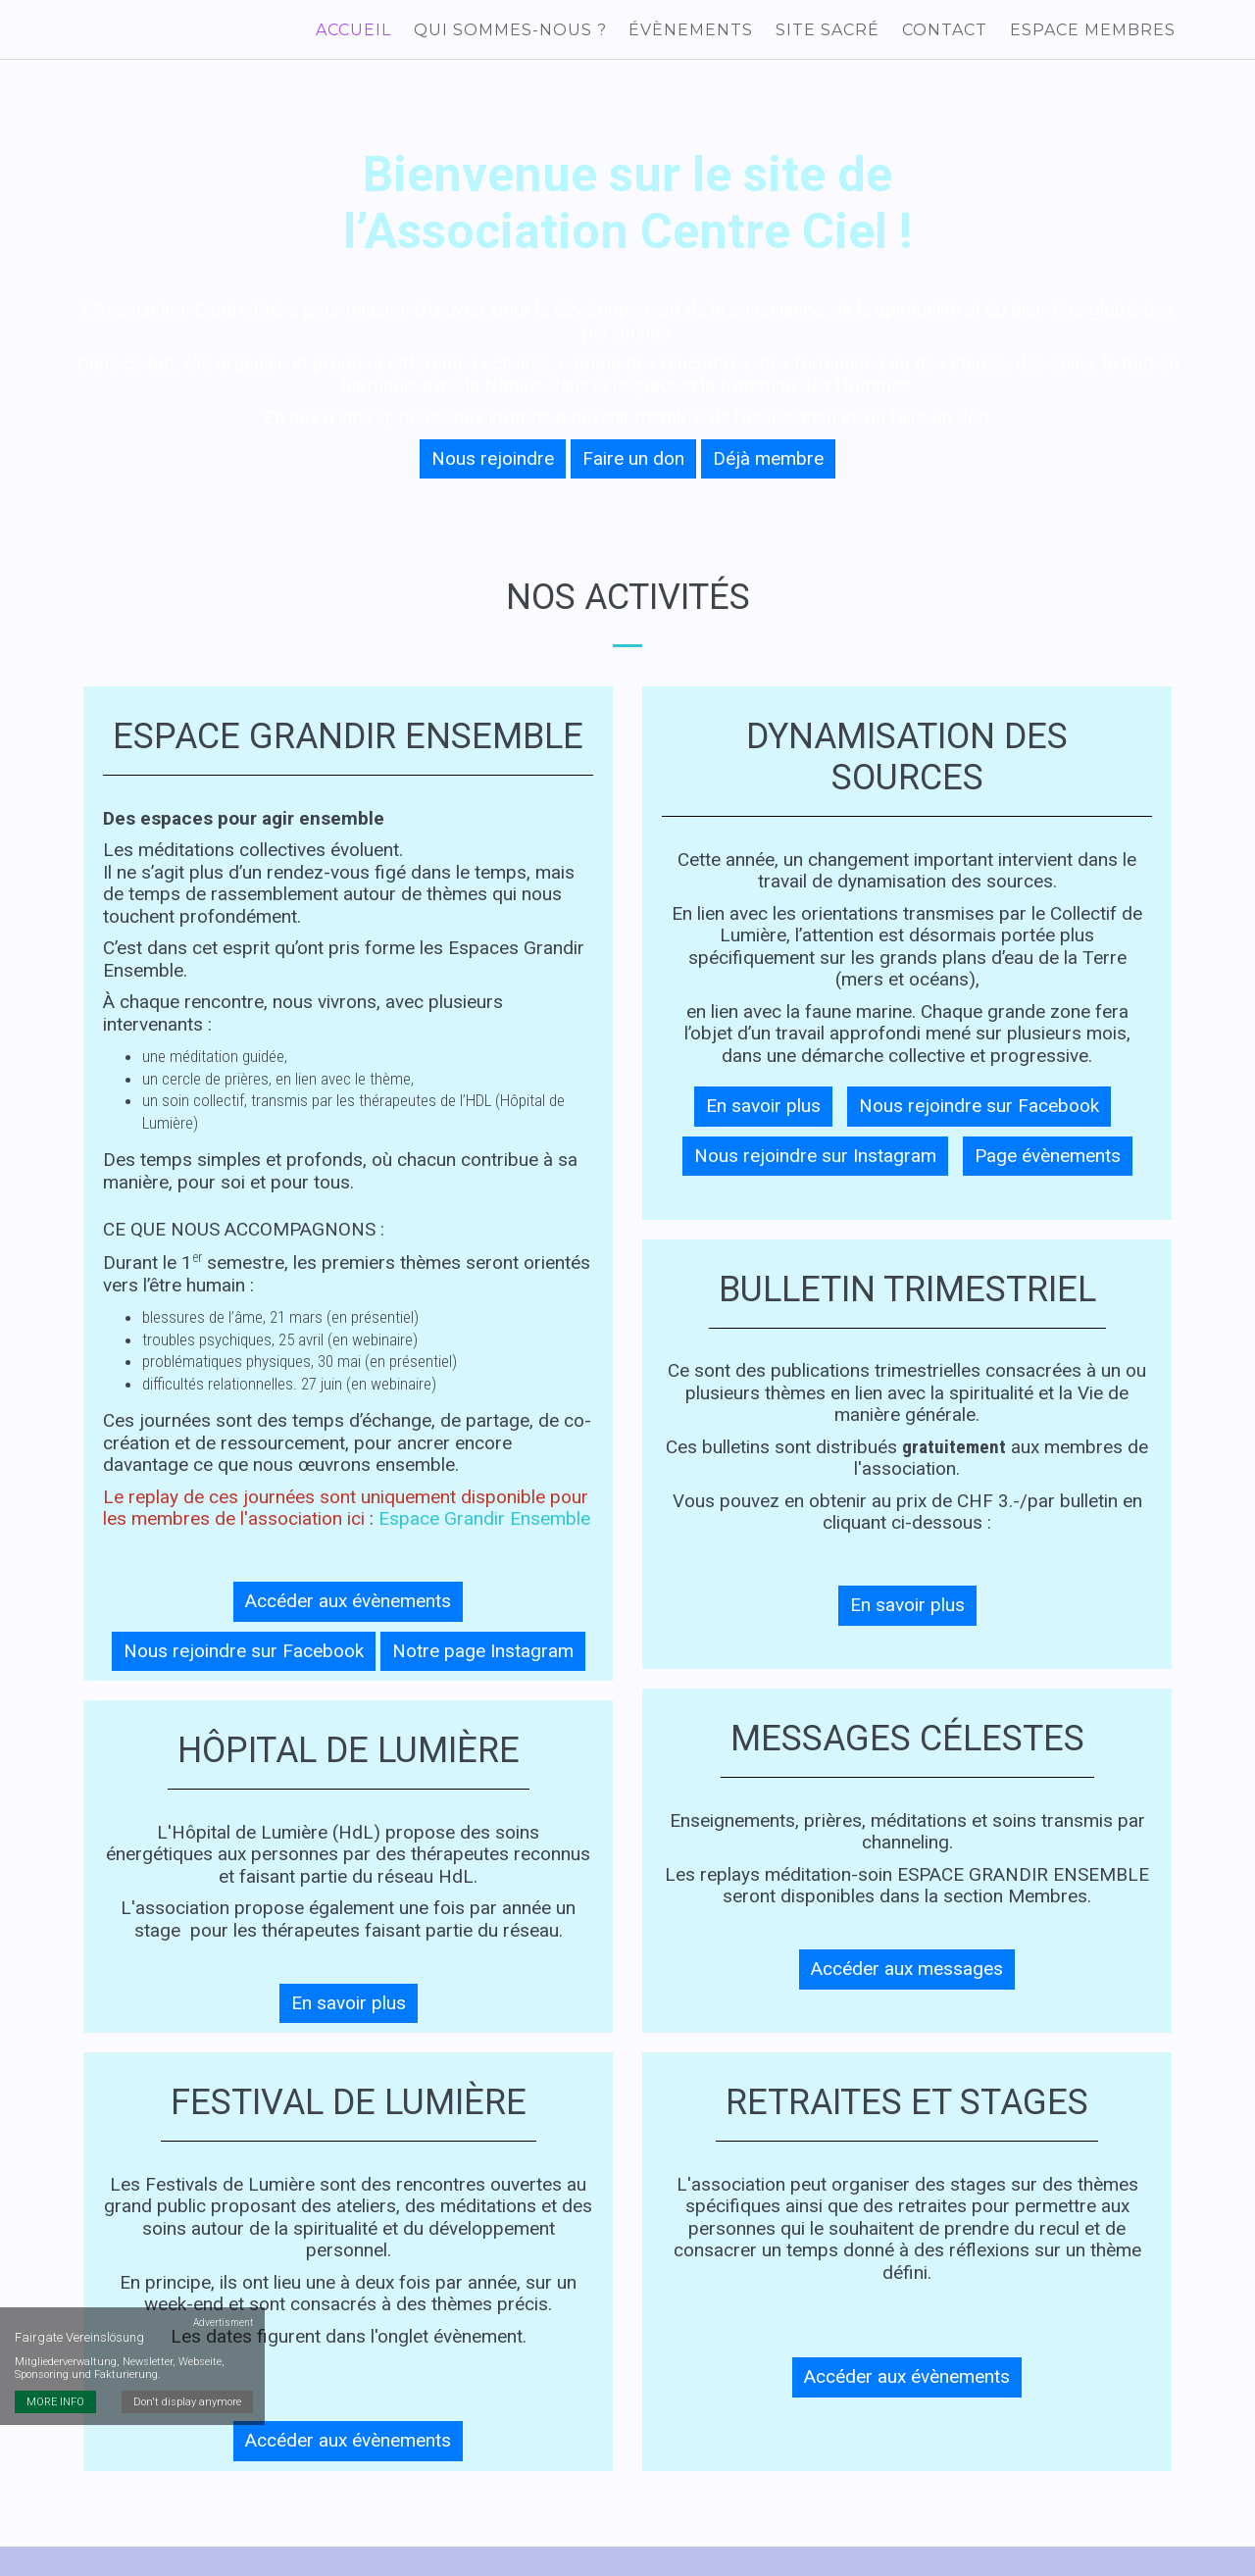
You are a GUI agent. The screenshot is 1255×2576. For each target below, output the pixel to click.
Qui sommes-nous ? (522, 32)
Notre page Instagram (483, 1657)
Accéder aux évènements (348, 1608)
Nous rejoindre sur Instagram (815, 1162)
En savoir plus (348, 2009)
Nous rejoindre (492, 465)
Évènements (700, 32)
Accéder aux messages (907, 1976)
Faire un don (633, 465)
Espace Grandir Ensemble (484, 1526)
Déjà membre (768, 465)
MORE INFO (55, 2297)
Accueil (368, 32)
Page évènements (1048, 1162)
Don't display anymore (189, 2297)
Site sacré (834, 32)
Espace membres (1094, 32)
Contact (948, 32)
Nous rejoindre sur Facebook (244, 1657)
